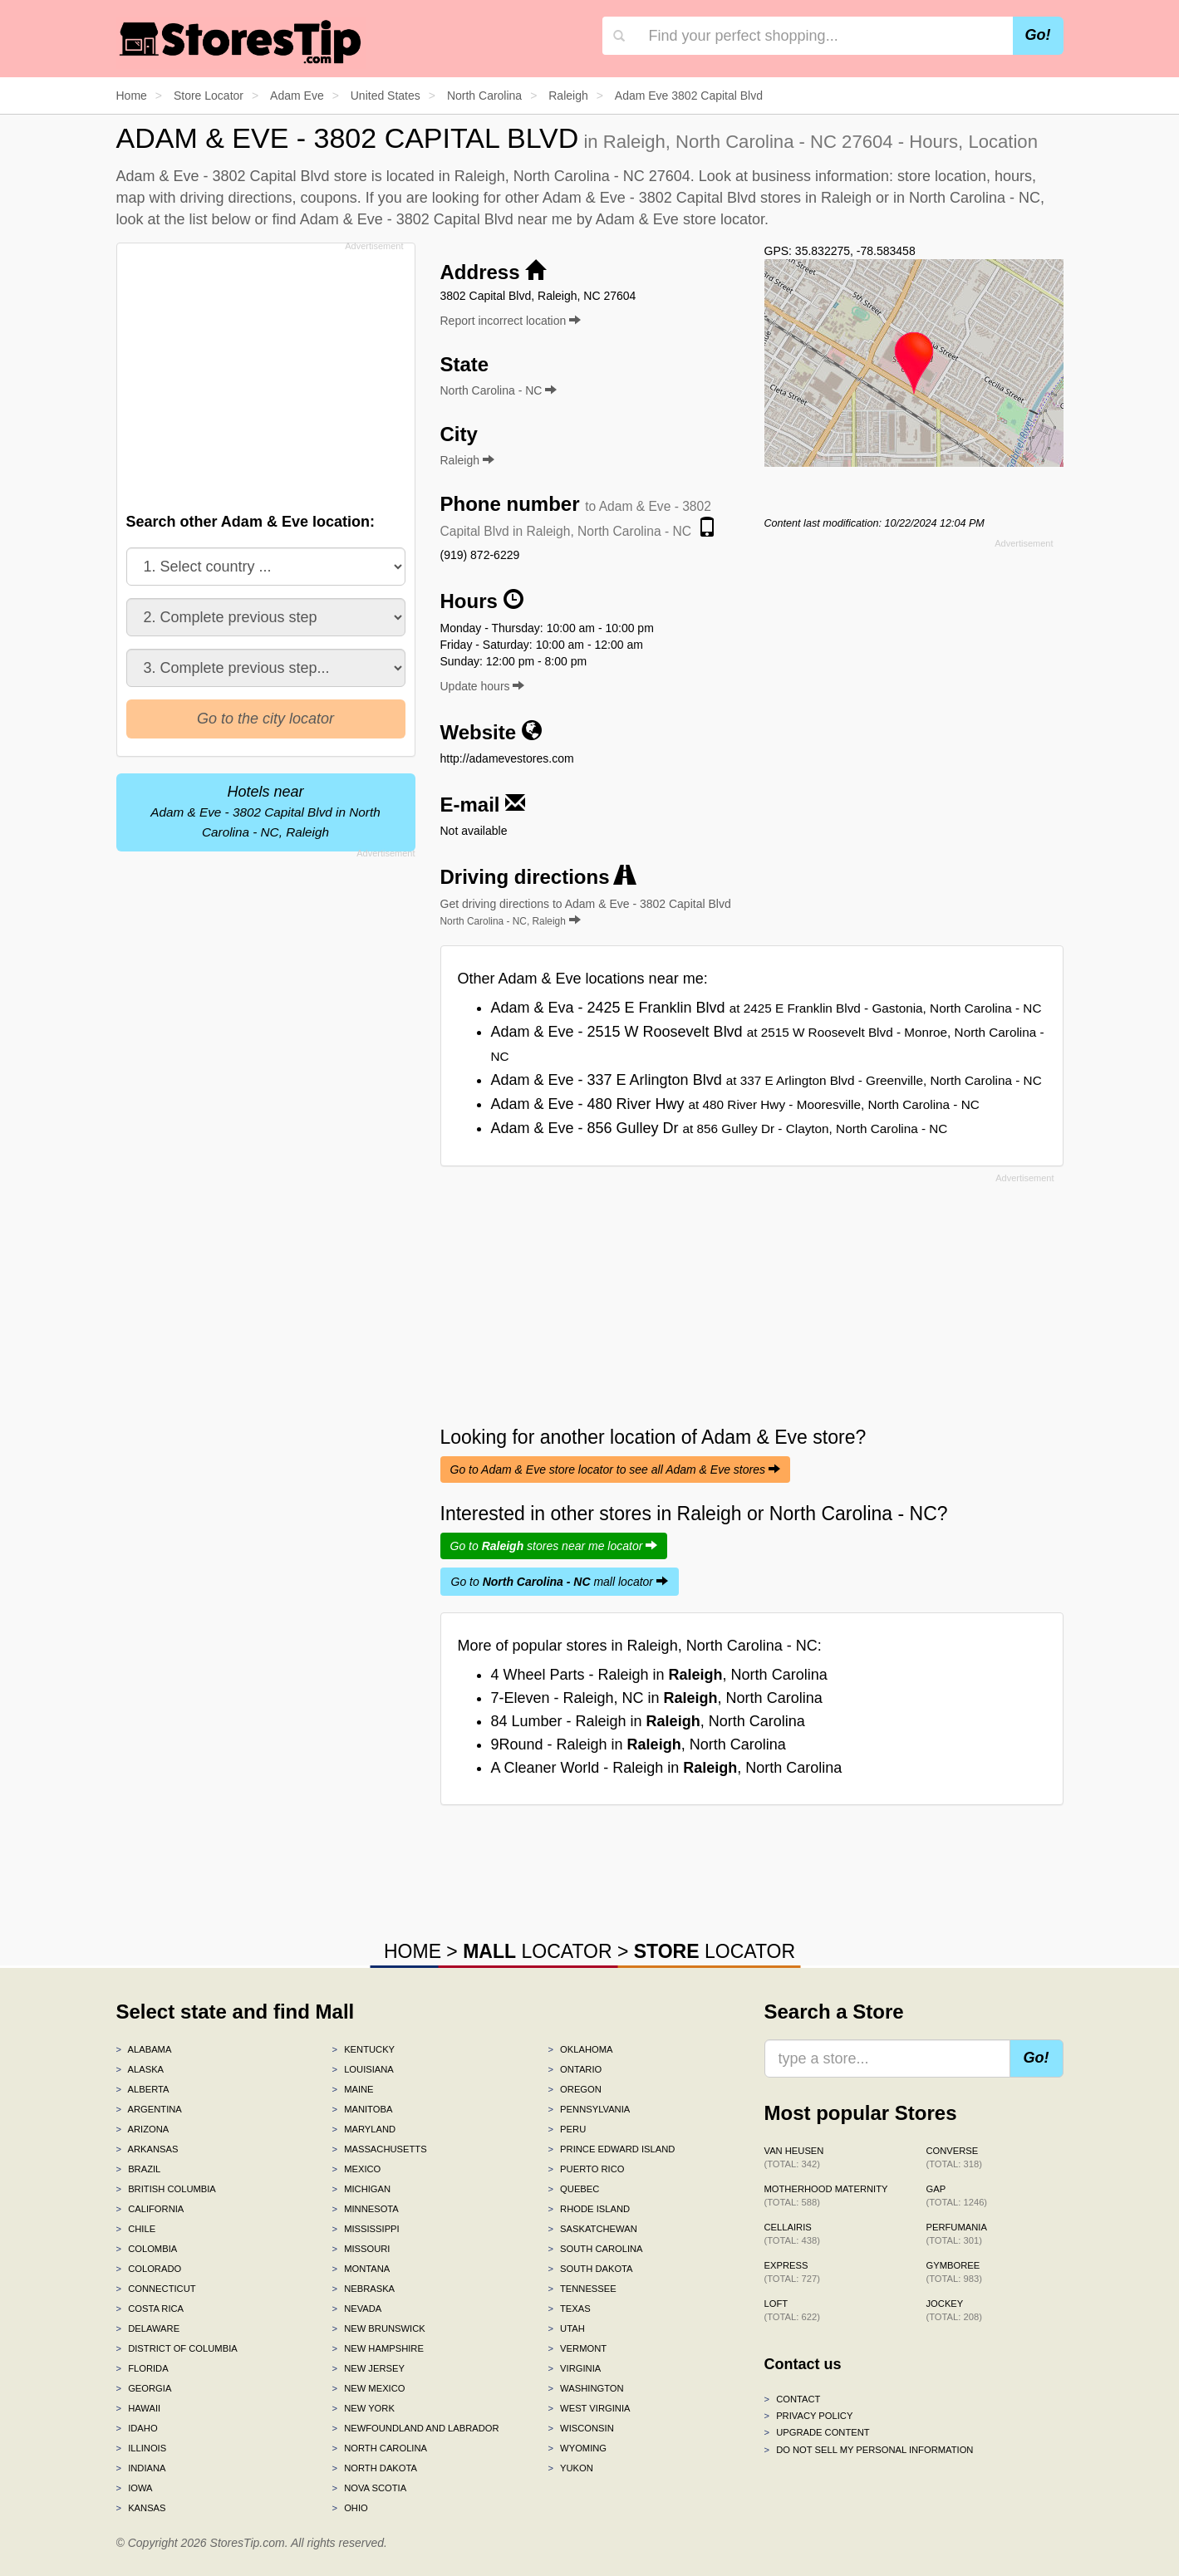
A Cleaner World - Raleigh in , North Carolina (666, 1767)
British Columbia (166, 2189)
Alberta (142, 2089)
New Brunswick (378, 2328)
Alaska (140, 2069)
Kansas (141, 2508)
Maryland (363, 2129)
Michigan (361, 2189)
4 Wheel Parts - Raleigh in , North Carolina (659, 1674)
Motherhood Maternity (826, 2195)
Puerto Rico (586, 2169)
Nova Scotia (369, 2488)
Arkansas (147, 2149)
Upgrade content (817, 2432)
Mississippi (365, 2229)
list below (220, 219)
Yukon (570, 2468)
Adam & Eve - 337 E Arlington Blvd (766, 1080)
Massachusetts (379, 2149)
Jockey (954, 2310)
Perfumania (956, 2233)
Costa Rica (150, 2308)
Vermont (577, 2348)
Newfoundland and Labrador (415, 2428)
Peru (567, 2129)
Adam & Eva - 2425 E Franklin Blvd (766, 1007)
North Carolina (379, 2448)
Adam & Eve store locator (680, 219)
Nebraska (363, 2289)
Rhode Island (589, 2209)
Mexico (356, 2169)
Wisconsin (580, 2428)
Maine (352, 2089)
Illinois (141, 2448)
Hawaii (138, 2408)
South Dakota (590, 2269)
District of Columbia (177, 2348)
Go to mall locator (559, 1581)
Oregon (574, 2089)
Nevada (356, 2308)
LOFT (792, 2310)
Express (792, 2272)
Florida (142, 2368)
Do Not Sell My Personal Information (869, 2450)
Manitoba (362, 2109)
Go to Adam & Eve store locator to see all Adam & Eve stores (615, 1469)
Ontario (575, 2069)
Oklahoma (580, 2049)
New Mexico (368, 2388)
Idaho (137, 2428)
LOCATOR (537, 1951)
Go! (1038, 35)
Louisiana (362, 2069)
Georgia (144, 2388)
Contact (792, 2399)
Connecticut (156, 2289)
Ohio (349, 2508)
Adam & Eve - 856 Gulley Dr (719, 1128)
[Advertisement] (264, 373)
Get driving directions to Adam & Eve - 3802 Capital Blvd (585, 912)
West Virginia (589, 2408)
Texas (569, 2308)
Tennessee (582, 2289)
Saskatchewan (592, 2229)
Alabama (144, 2049)
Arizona (142, 2129)
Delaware (148, 2328)
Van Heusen (794, 2157)
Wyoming (577, 2448)
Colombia (147, 2249)
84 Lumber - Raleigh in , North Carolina (648, 1721)
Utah (566, 2328)
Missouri (361, 2249)
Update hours (482, 686)
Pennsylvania (589, 2109)
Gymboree (954, 2272)
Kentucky (363, 2049)
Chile (136, 2229)
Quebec (573, 2189)
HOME (412, 1951)
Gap (957, 2195)
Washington (585, 2388)
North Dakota (374, 2468)
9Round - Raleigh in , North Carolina (638, 1744)
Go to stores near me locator (554, 1546)
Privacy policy (808, 2416)
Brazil (138, 2169)
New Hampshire (377, 2348)
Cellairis (792, 2233)
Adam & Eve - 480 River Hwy (735, 1104)
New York (363, 2408)
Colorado (149, 2269)
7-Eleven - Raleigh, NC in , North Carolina (657, 1698)
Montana (361, 2269)
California (150, 2209)
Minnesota (365, 2209)
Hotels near (265, 811)
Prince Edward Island (611, 2149)
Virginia (574, 2368)
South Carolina (595, 2249)
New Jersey (368, 2368)
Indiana (141, 2468)
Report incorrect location (511, 320)
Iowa (134, 2488)
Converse (954, 2157)
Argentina (149, 2109)
